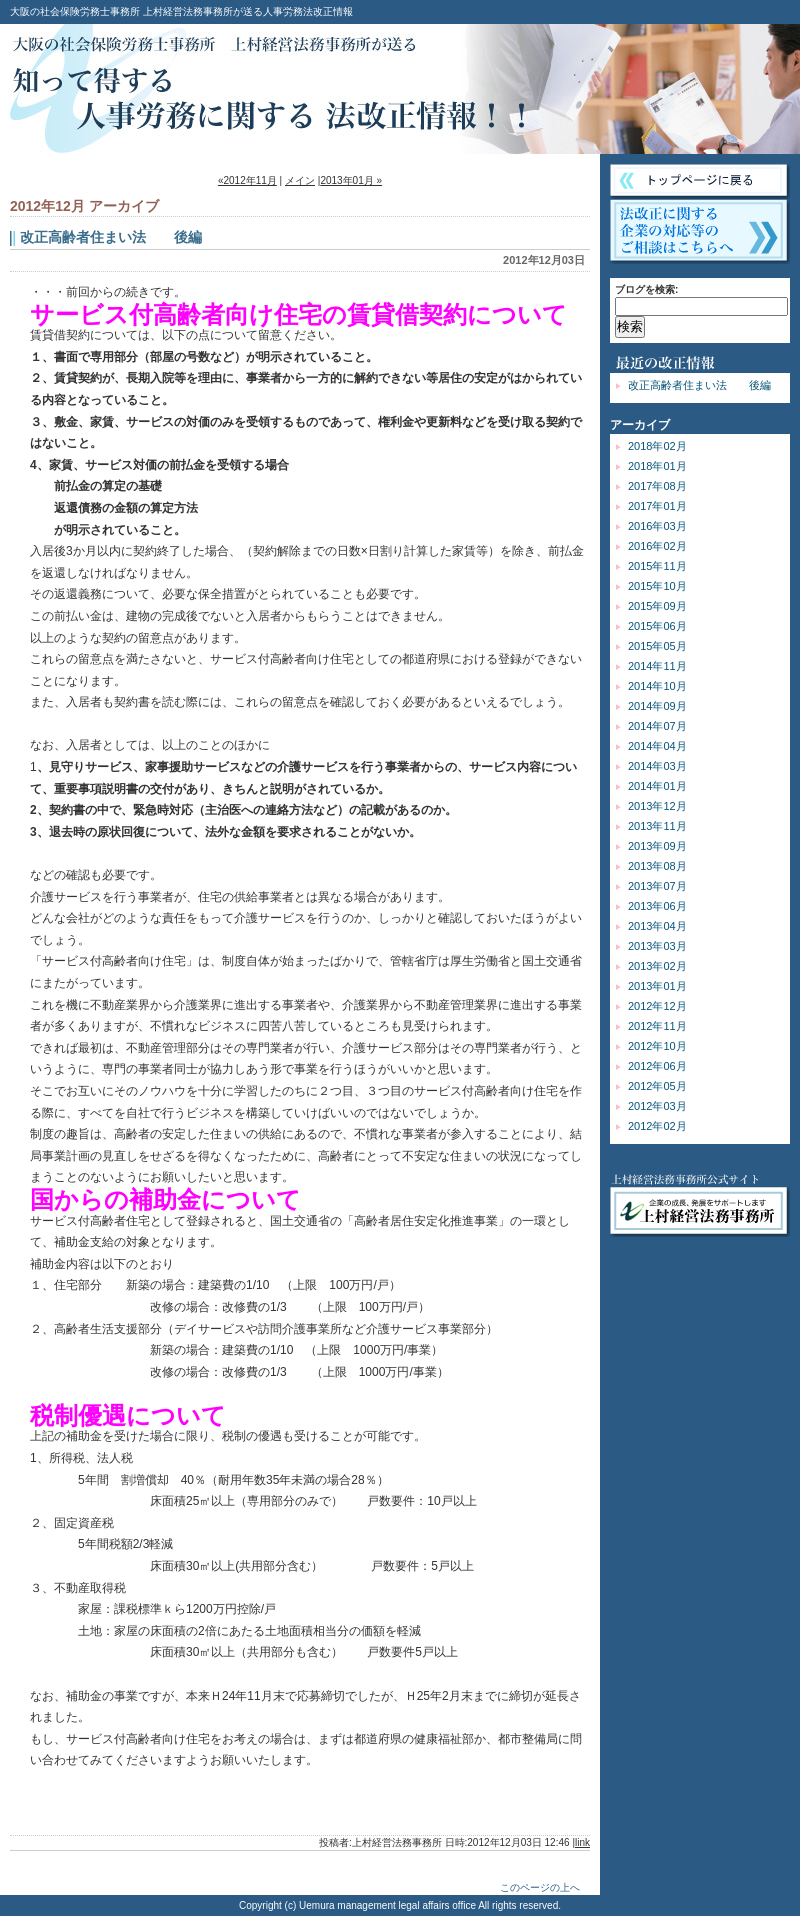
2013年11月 (657, 826)
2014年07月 (657, 726)
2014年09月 (657, 706)
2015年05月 (657, 646)
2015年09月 (657, 606)
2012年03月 (657, 1106)
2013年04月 (657, 926)
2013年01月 (657, 986)
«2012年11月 (247, 180)
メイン (300, 180)
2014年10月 (657, 686)
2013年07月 (657, 886)
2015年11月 (657, 566)
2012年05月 (657, 1086)
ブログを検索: (646, 289)
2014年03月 (657, 766)
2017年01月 (657, 506)
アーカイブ (640, 425)
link (582, 1842)
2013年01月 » (351, 180)
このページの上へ (540, 1887)
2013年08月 (657, 866)
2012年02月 (657, 1126)
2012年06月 (657, 1066)
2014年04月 (657, 746)
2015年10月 (657, 586)
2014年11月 (657, 666)
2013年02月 (657, 966)
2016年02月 (657, 546)
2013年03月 (657, 946)
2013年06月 (657, 906)
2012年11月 (657, 1026)
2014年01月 (657, 786)
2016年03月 (657, 526)
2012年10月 (657, 1046)
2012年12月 (657, 1006)
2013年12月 (657, 806)
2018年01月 (657, 466)
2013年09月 (657, 846)
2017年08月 (657, 486)
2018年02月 (657, 446)
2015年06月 (657, 626)
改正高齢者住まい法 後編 (699, 385)
